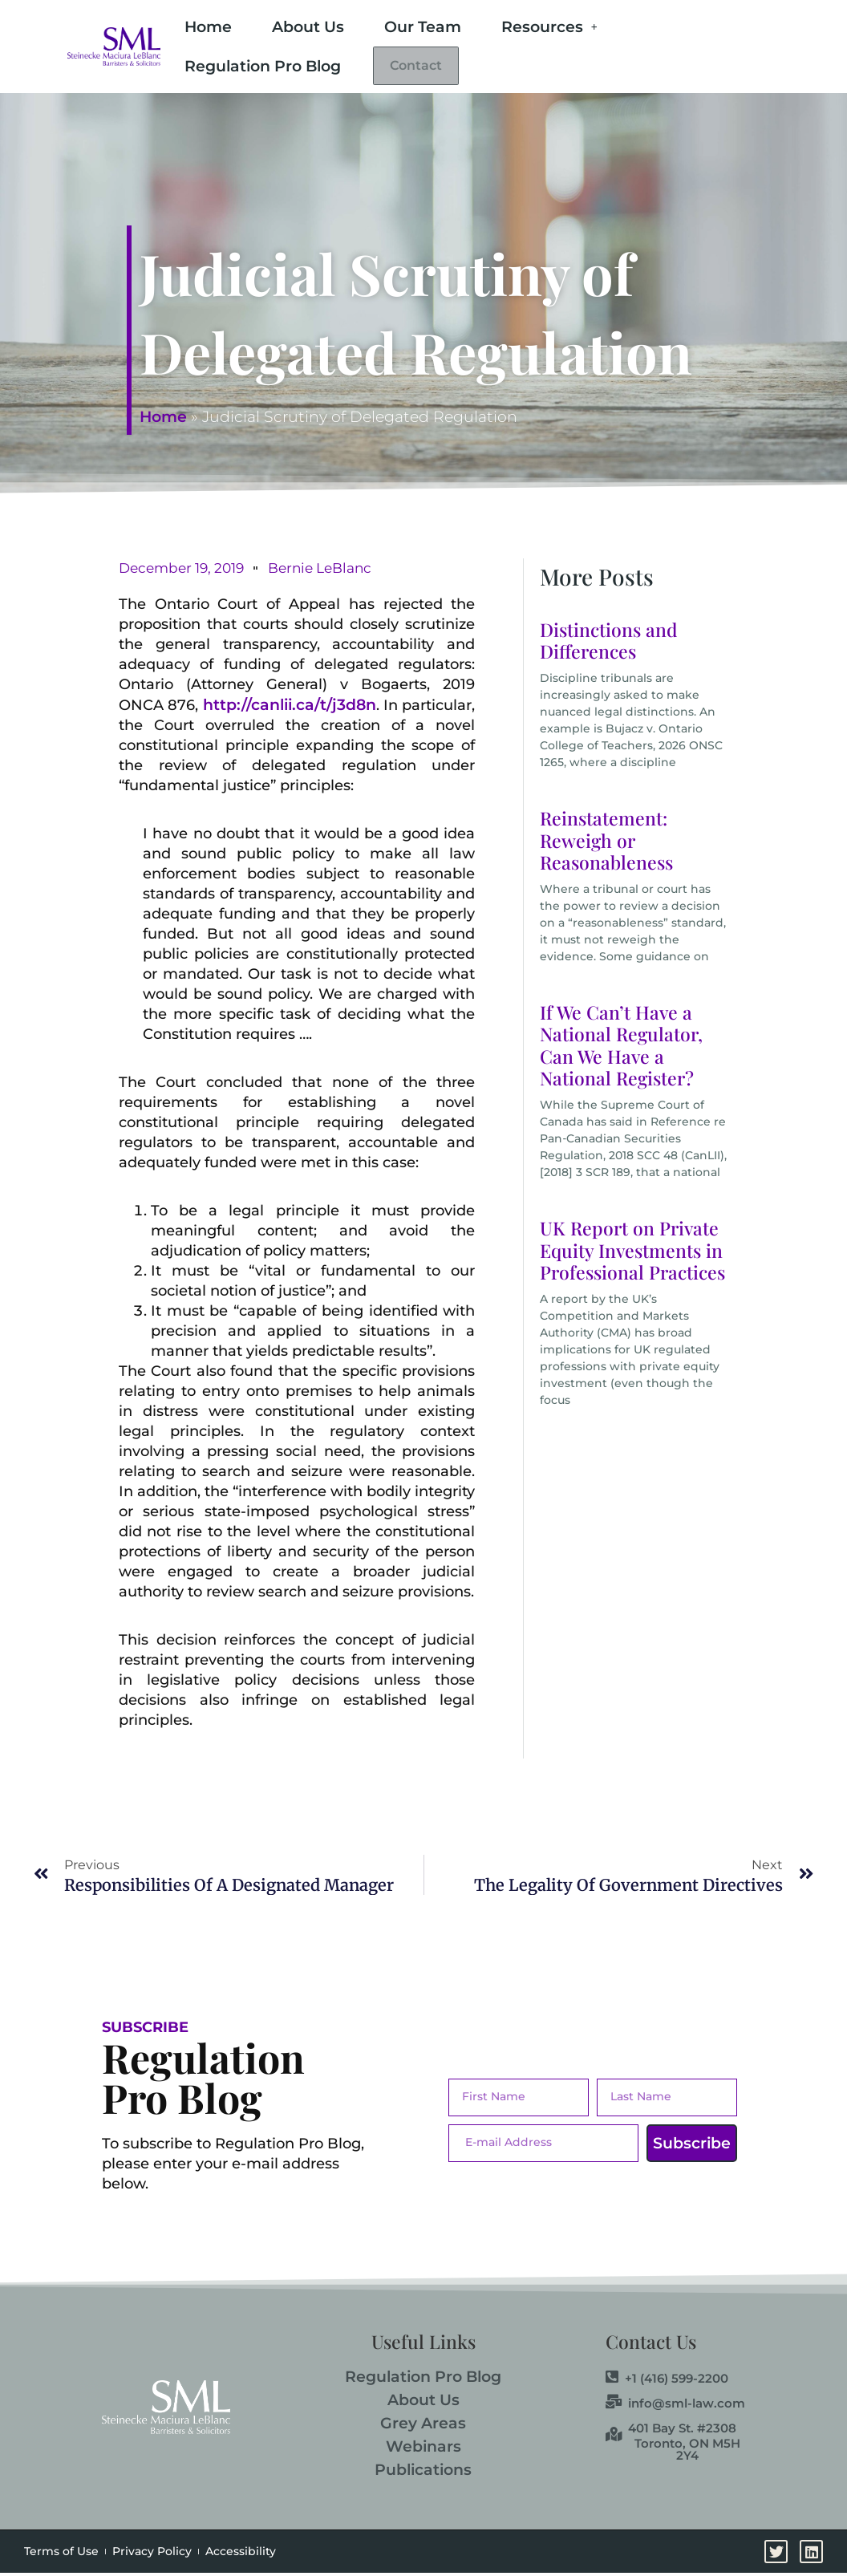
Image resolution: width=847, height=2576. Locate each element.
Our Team (422, 27)
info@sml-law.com (675, 2406)
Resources (549, 27)
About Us (308, 27)
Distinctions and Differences (609, 643)
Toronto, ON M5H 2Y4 (687, 2452)
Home (208, 27)
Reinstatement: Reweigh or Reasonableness (606, 843)
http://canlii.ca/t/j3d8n (289, 708)
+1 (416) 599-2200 (667, 2381)
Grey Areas (423, 2426)
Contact (430, 68)
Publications (423, 2473)
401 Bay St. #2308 (671, 2431)
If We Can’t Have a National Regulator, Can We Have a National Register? (621, 1048)
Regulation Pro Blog (262, 66)
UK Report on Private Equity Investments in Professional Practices (632, 1253)
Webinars (423, 2449)
